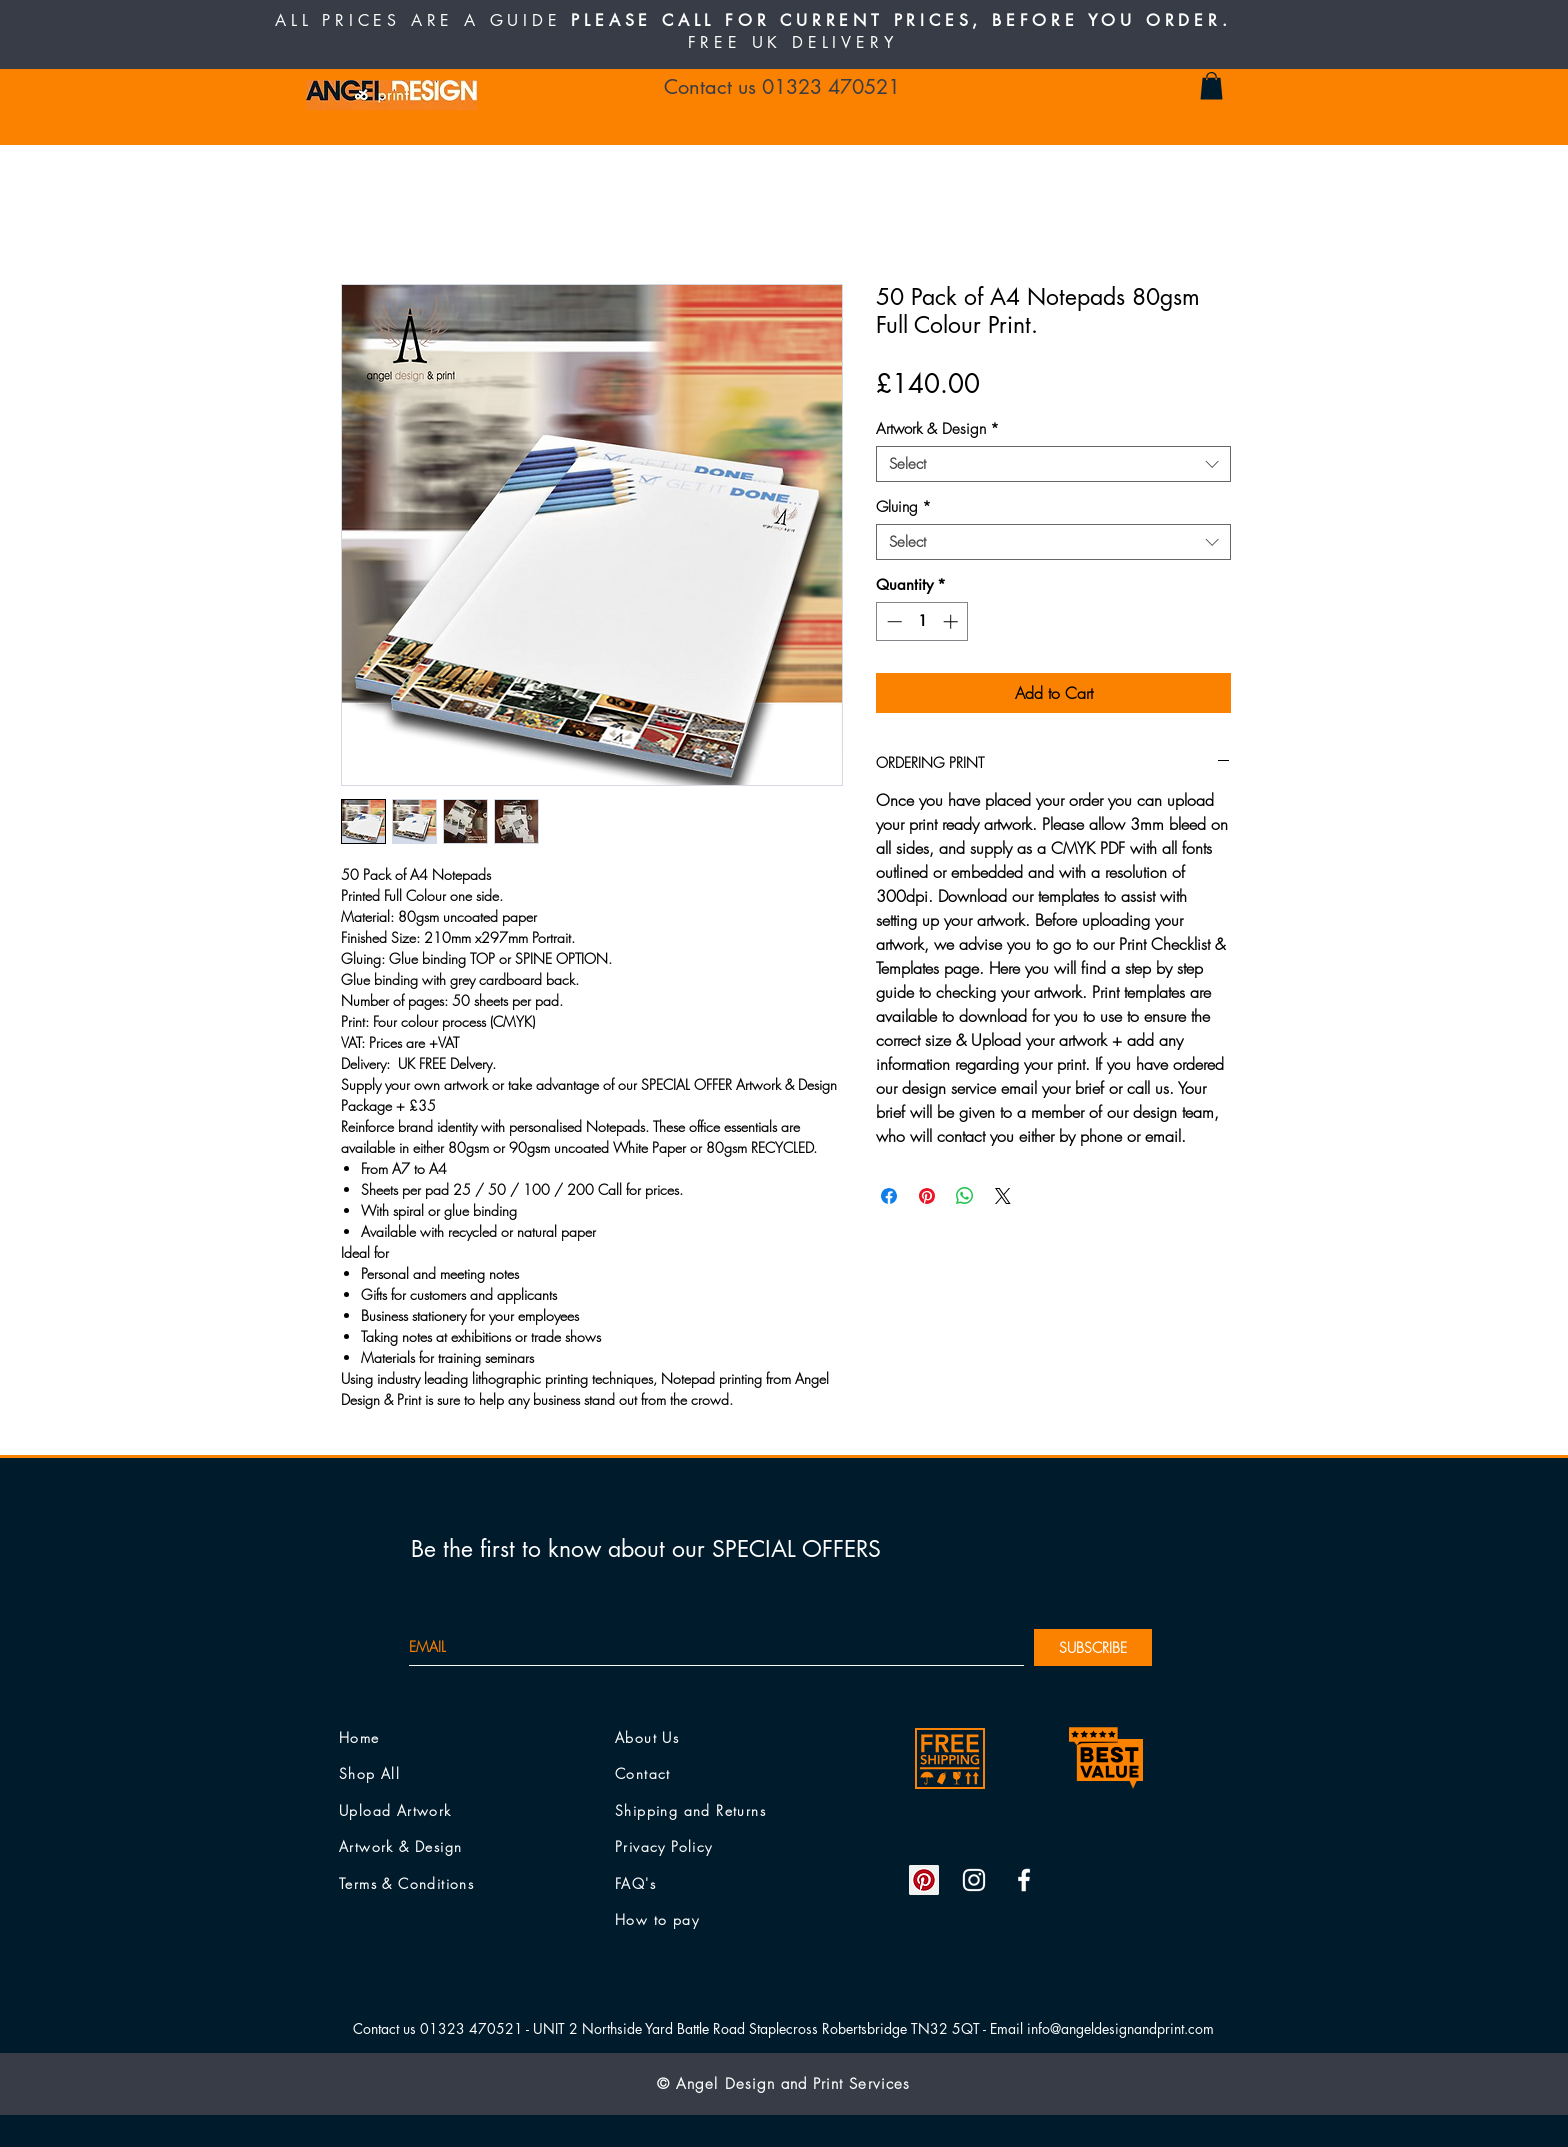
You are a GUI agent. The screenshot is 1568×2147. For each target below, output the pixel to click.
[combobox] (1053, 464)
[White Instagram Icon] (974, 1880)
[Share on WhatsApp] (965, 1196)
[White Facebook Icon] (1024, 1880)
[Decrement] (892, 621)
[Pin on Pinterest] (927, 1196)
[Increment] (952, 621)
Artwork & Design (937, 429)
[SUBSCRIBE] (1093, 1647)
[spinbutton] (922, 621)
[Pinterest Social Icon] (924, 1880)
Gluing (903, 507)
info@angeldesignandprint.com (1120, 2028)
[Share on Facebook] (889, 1196)
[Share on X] (1003, 1196)
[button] (1211, 85)
